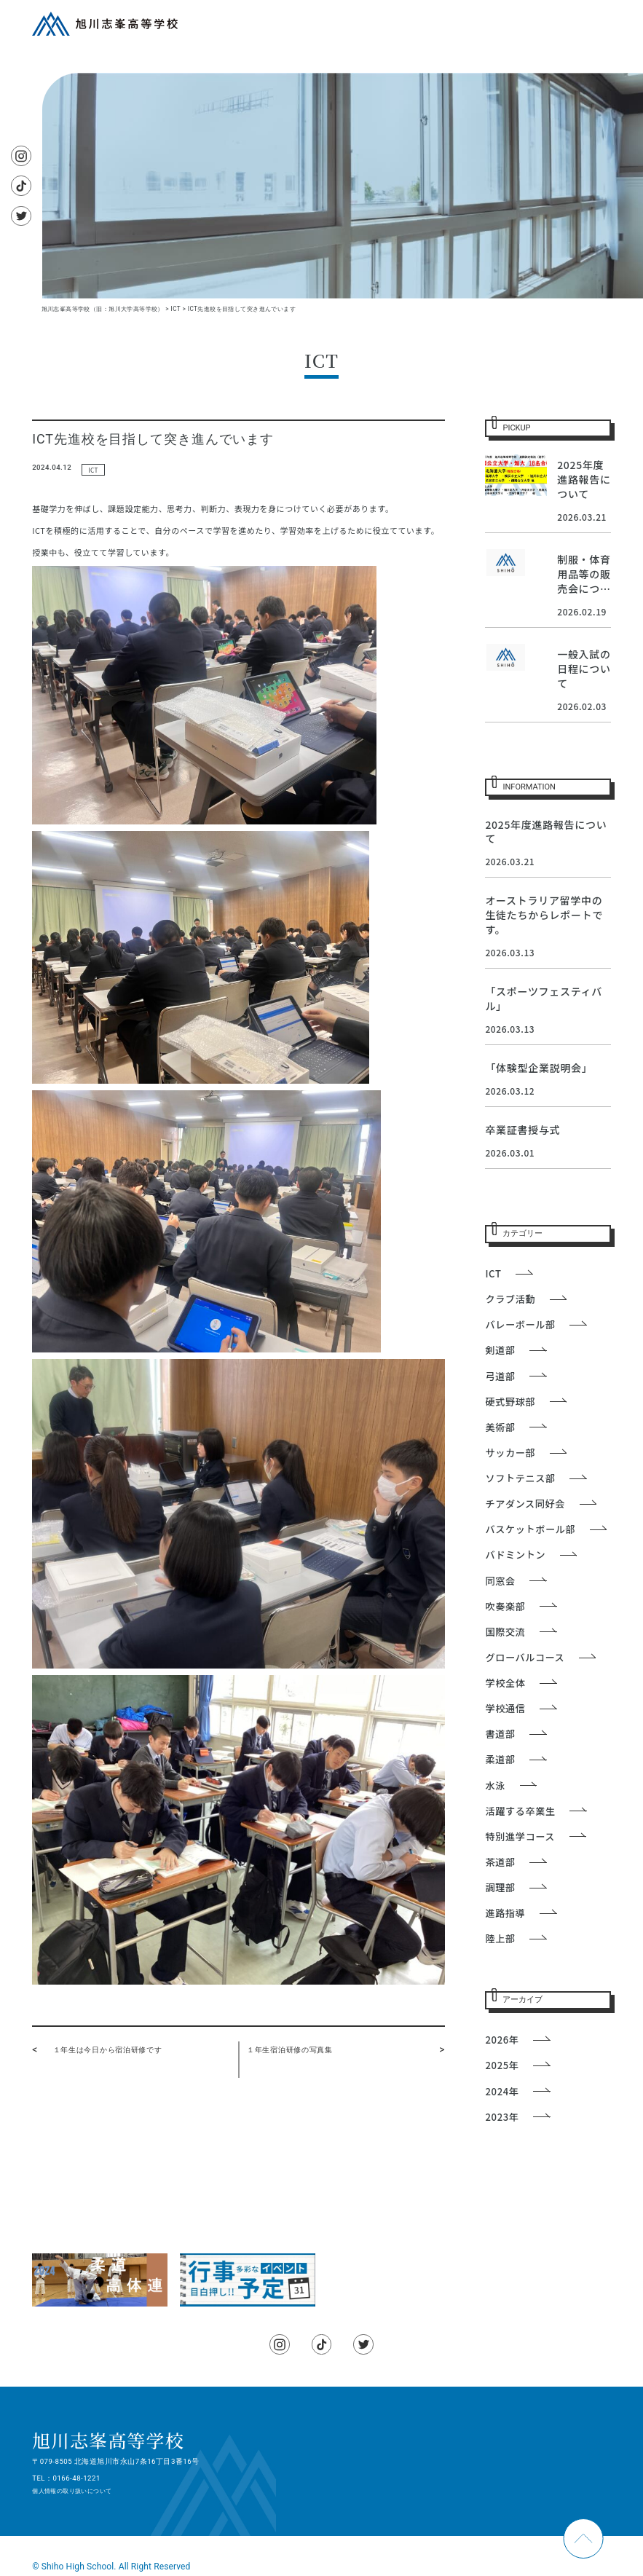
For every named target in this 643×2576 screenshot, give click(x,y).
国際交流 (505, 1632)
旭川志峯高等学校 (108, 2440)
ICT (93, 469)
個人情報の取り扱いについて (71, 2490)
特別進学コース (520, 1836)
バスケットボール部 (530, 1529)
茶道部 (500, 1862)
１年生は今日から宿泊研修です (107, 2050)
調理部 (500, 1887)
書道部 (500, 1734)
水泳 (495, 1785)
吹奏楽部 (505, 1606)
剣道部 (500, 1350)
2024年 (501, 2091)
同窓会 (500, 1581)
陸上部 (500, 1938)
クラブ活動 (510, 1299)
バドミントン (515, 1554)
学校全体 (505, 1683)
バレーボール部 (520, 1324)
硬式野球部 (510, 1402)
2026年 (501, 2040)
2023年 (501, 2117)
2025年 (501, 2065)
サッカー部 (510, 1453)
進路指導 (505, 1913)
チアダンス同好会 (525, 1503)
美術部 (500, 1427)
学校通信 (505, 1708)
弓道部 (500, 1376)
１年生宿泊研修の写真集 (290, 2050)
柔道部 (500, 1759)
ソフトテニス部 (520, 1478)
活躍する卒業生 (520, 1811)
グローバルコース (524, 1657)
